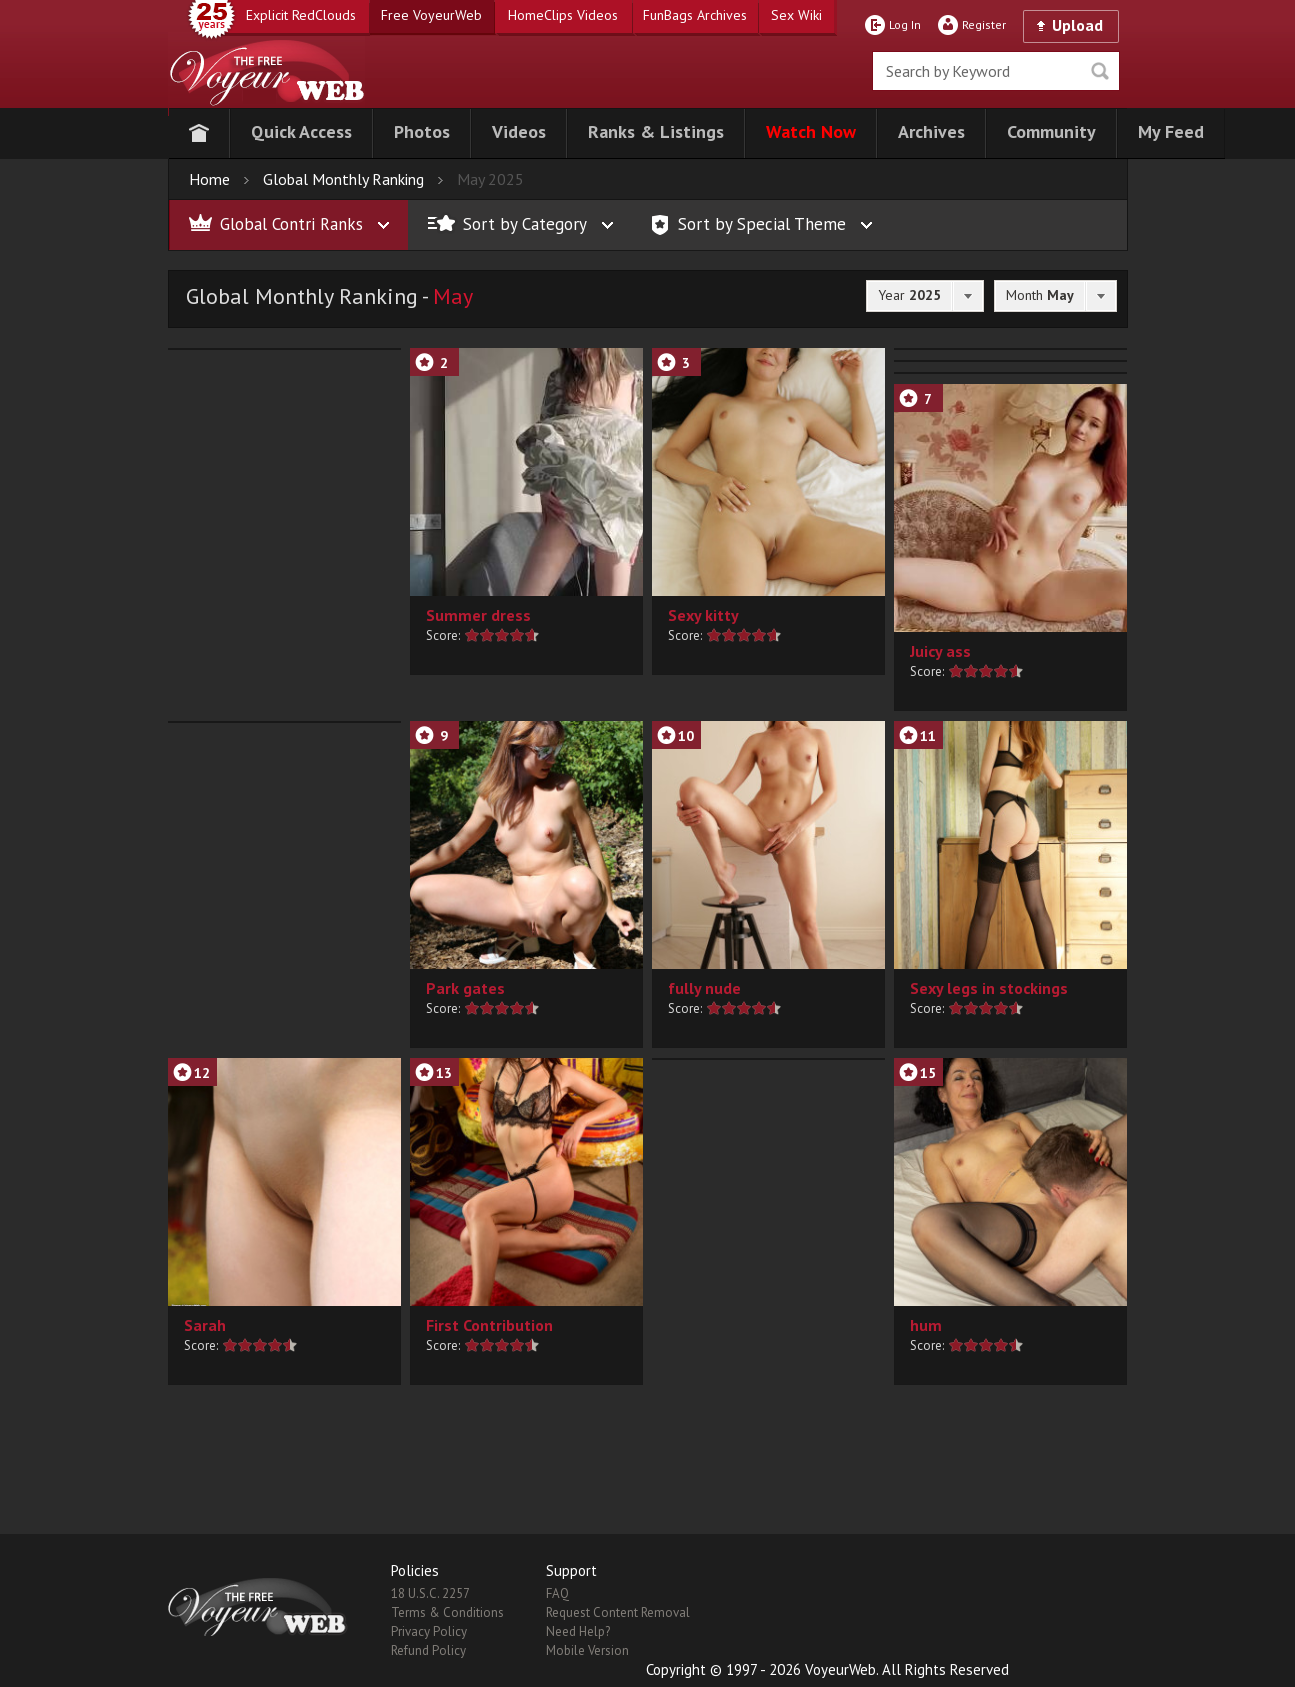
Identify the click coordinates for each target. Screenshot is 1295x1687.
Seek (1100, 71)
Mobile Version (587, 1650)
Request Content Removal (618, 1612)
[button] (301, 133)
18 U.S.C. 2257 (430, 1593)
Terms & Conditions (447, 1612)
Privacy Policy (429, 1631)
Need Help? (578, 1631)
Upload (1077, 25)
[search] (996, 71)
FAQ (557, 1593)
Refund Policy (428, 1650)
